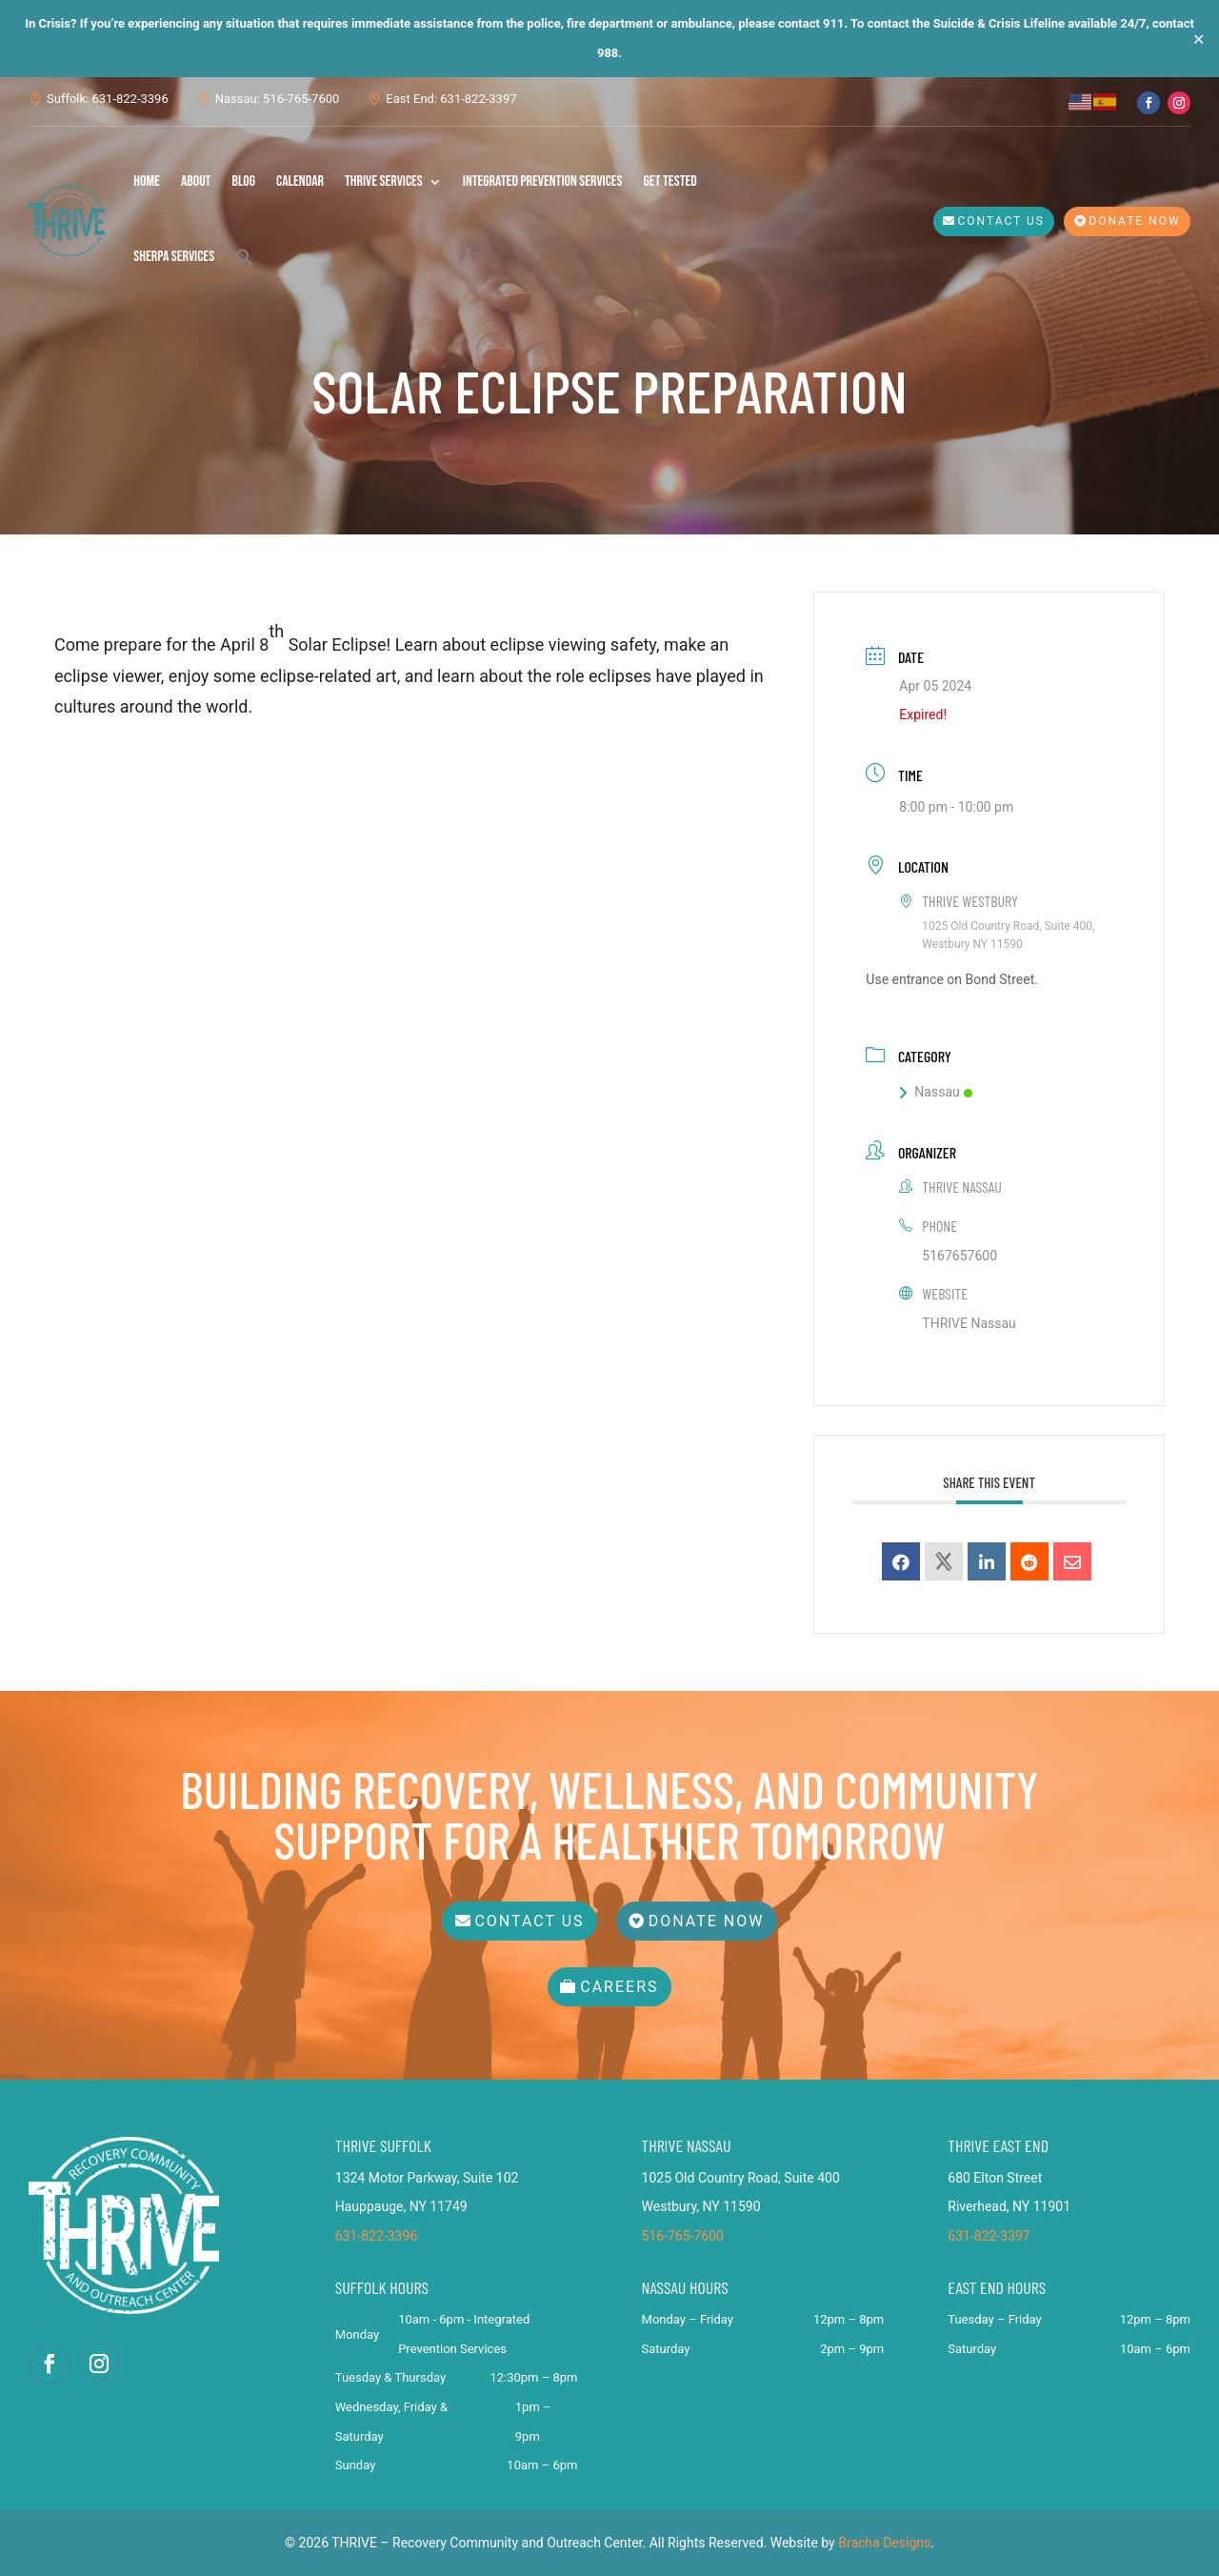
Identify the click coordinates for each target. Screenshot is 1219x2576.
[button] (244, 257)
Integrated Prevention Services (543, 181)
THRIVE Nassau (969, 1323)
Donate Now (1134, 221)
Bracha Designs (884, 2542)
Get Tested (670, 181)
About (196, 181)
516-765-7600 (683, 2236)
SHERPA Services (173, 257)
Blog (243, 181)
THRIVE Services (384, 181)
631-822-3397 (988, 2236)
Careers (619, 1987)
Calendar (300, 181)
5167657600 (959, 1255)
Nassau (935, 1091)
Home (146, 181)
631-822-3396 (376, 2236)
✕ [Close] (1198, 39)
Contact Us (1001, 221)
